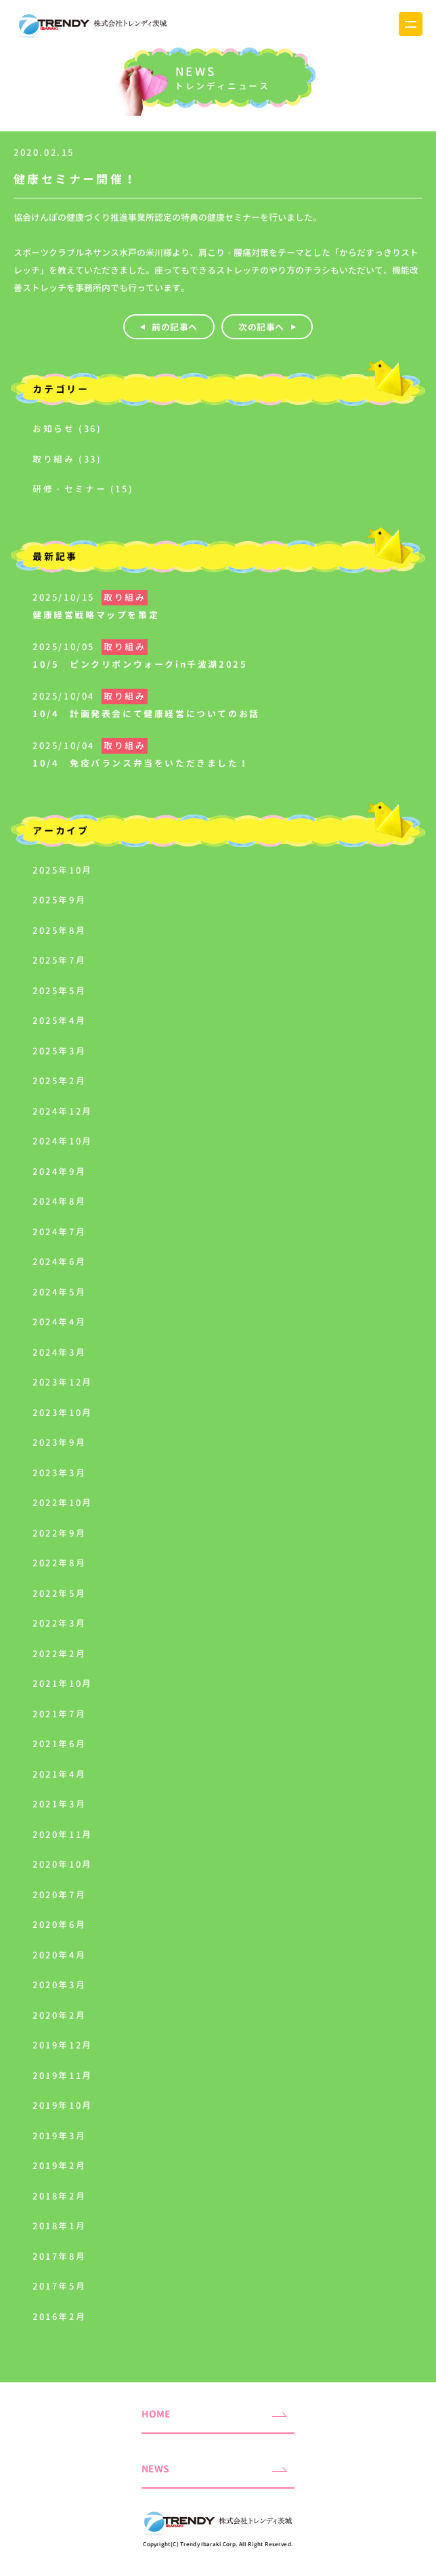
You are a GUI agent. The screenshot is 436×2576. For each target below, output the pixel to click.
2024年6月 (59, 1261)
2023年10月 (62, 1413)
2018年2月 (59, 2196)
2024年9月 (59, 1171)
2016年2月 (59, 2317)
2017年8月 (59, 2256)
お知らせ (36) (67, 429)
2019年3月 (59, 2136)
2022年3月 (59, 1623)
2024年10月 (62, 1141)
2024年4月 (59, 1322)
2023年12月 (62, 1382)
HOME (156, 2413)
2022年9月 (59, 1533)
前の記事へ (175, 327)
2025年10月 (62, 870)
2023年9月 (59, 1442)
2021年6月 (59, 1744)
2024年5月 (59, 1292)
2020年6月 (59, 1924)
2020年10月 (62, 1864)
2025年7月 (59, 960)
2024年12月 (62, 1111)
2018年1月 (59, 2226)
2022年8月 (59, 1563)
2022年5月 (59, 1593)
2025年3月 (59, 1051)
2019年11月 (62, 2075)
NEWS (155, 2468)
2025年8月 (59, 930)
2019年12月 (62, 2045)
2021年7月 (59, 1714)
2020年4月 (59, 1955)
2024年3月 (59, 1352)
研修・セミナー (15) (82, 489)
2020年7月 (59, 1895)
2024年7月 (59, 1232)
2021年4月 (59, 1774)
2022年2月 (59, 1654)
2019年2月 (59, 2166)
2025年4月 (59, 1020)
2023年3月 (59, 1473)
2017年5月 (59, 2286)
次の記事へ (261, 327)
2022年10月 (62, 1503)
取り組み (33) (67, 459)
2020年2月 (59, 2015)
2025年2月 (59, 1081)
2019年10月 (62, 2105)
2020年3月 (59, 1985)
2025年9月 (59, 900)
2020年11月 (62, 1834)
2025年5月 (59, 991)
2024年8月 (59, 1201)
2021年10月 (62, 1683)
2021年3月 (59, 1804)
